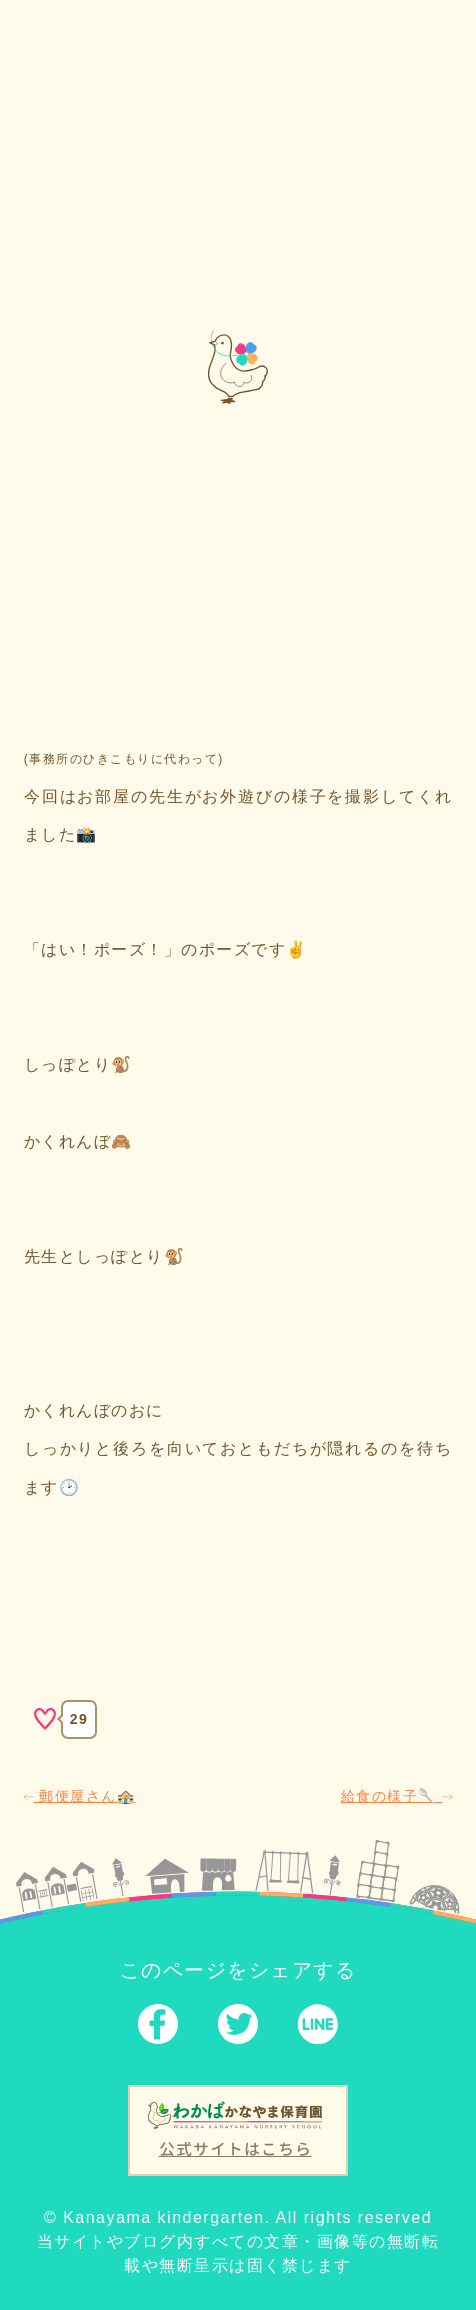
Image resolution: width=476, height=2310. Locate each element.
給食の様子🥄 (396, 1796)
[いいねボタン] (45, 1719)
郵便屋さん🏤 (79, 1796)
